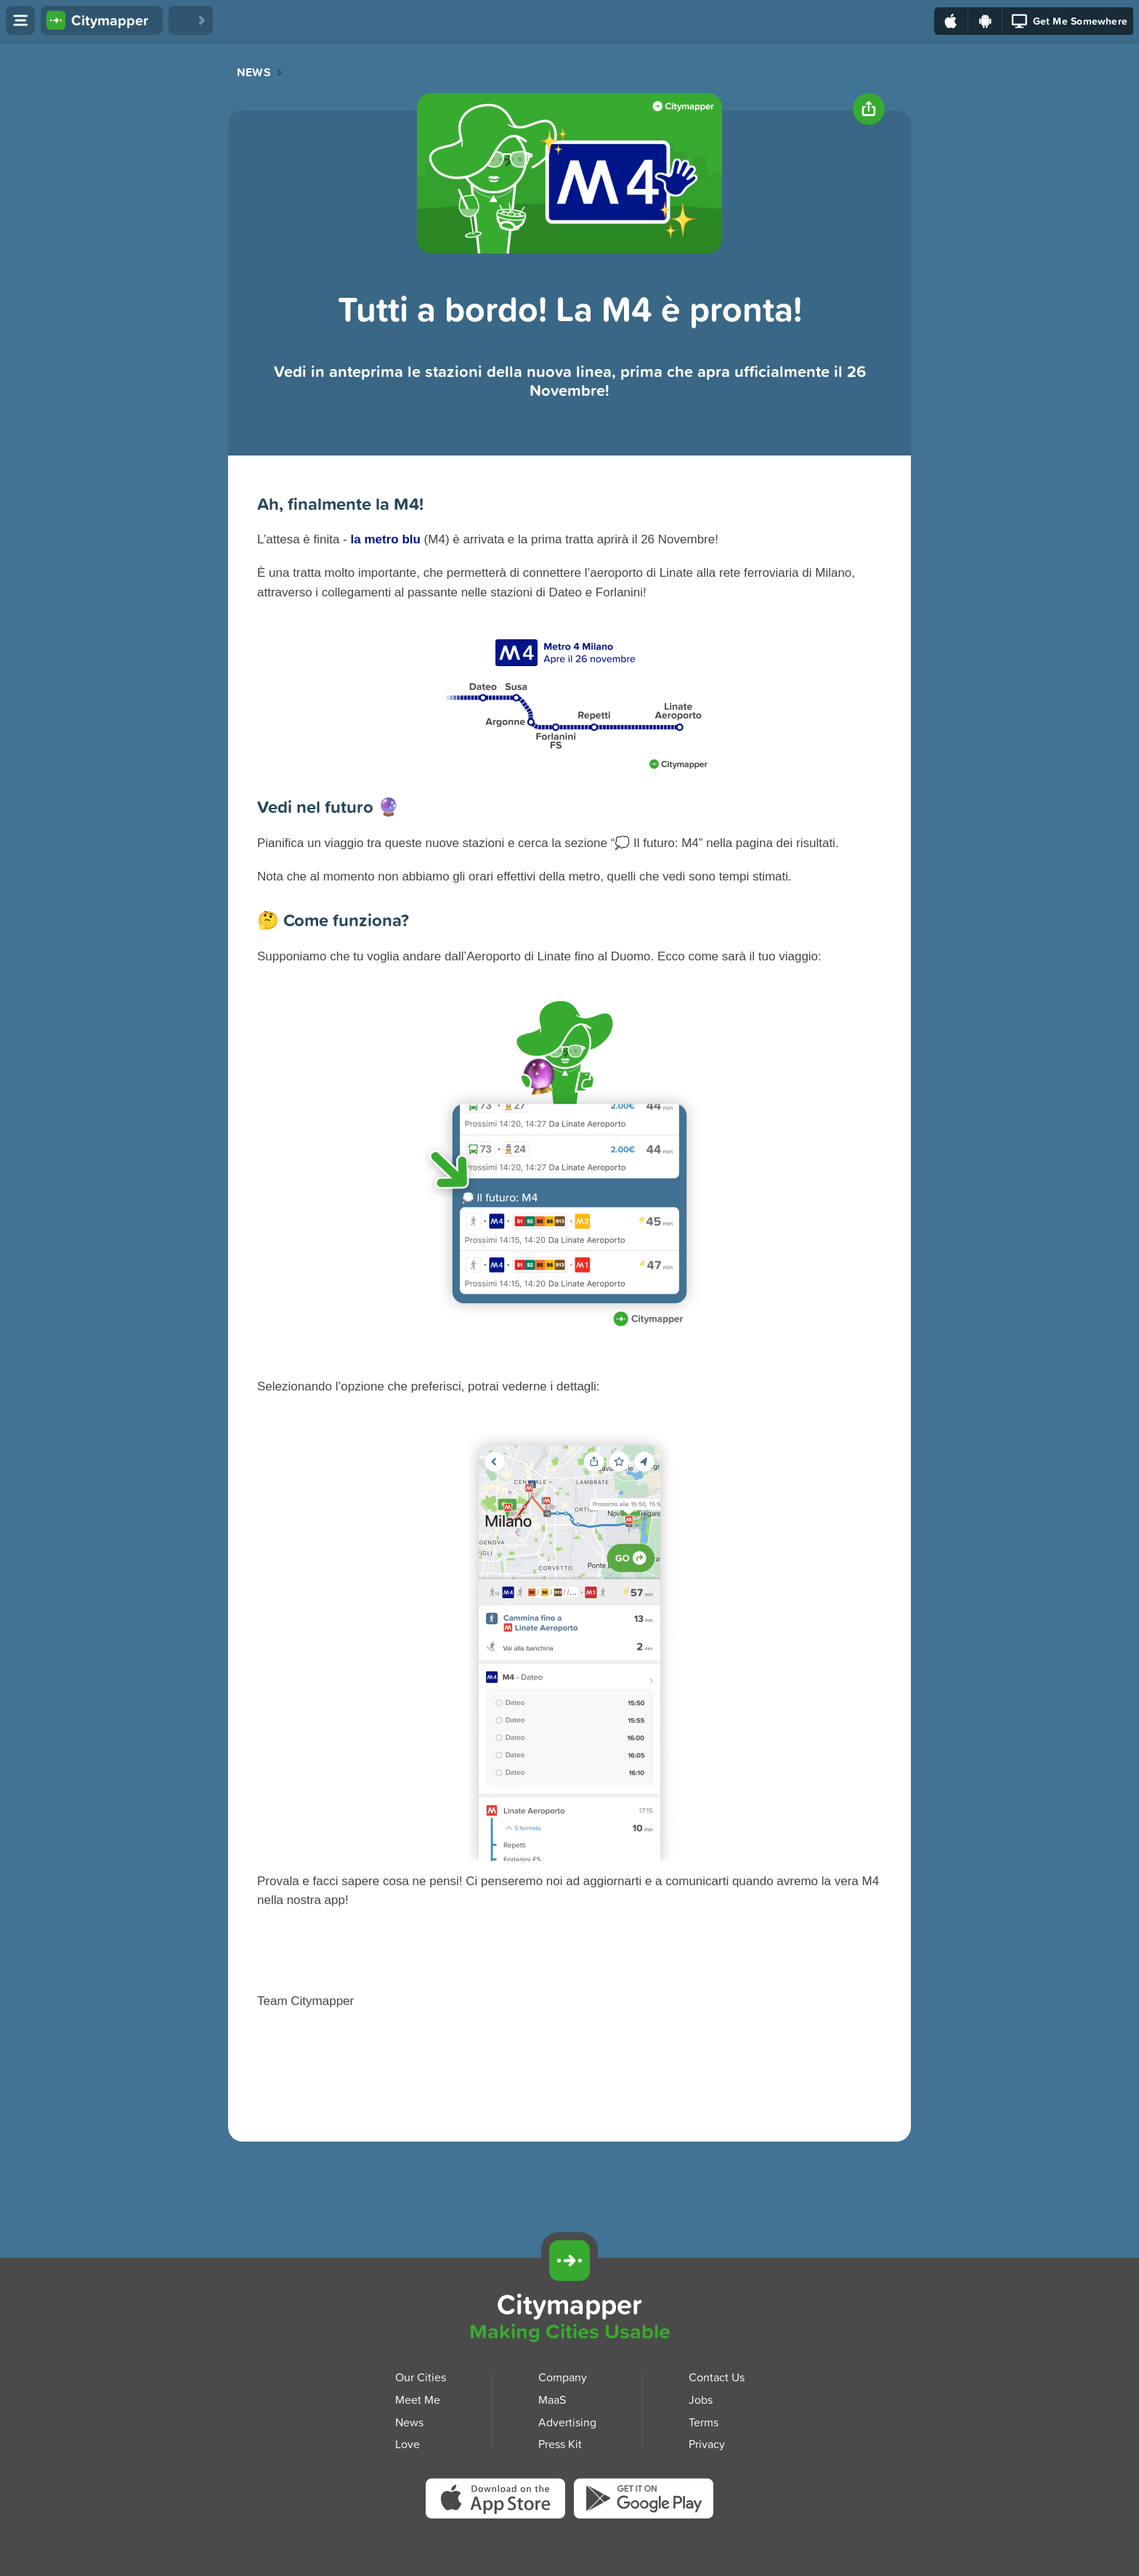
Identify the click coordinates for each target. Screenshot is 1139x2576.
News (254, 72)
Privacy (707, 2444)
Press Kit (560, 2444)
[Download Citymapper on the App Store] (500, 2503)
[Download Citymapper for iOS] (1003, 2259)
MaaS (552, 2399)
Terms (703, 2421)
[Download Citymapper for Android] (1071, 2259)
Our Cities (420, 2377)
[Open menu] (20, 20)
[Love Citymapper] (191, 20)
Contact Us (717, 2377)
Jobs (701, 2399)
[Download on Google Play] (985, 21)
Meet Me (417, 2399)
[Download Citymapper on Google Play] (643, 2501)
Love (407, 2444)
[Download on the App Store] (951, 21)
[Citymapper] (569, 2260)
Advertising (567, 2421)
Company (562, 2377)
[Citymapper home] (102, 20)
